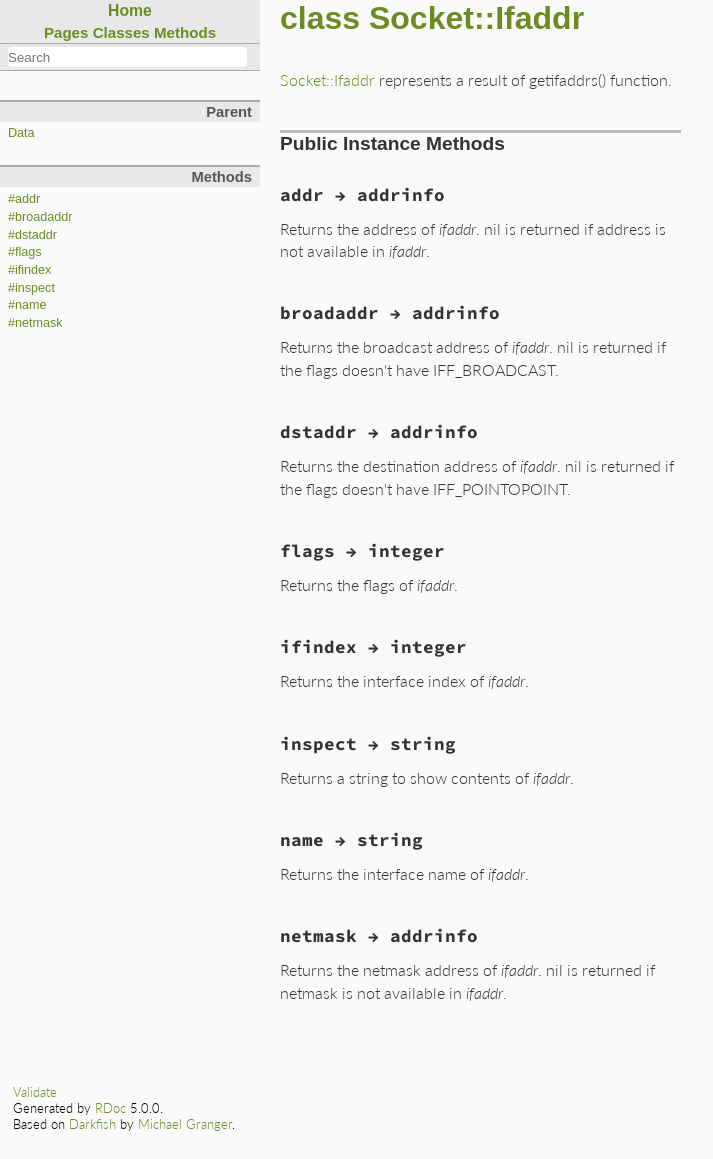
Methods (185, 32)
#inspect (31, 288)
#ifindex (29, 270)
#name (27, 305)
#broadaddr (40, 217)
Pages (66, 32)
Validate (35, 1092)
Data (21, 133)
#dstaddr (32, 235)
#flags (25, 252)
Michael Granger (185, 1124)
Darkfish (92, 1124)
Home (130, 10)
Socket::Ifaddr (327, 79)
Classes (121, 32)
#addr (24, 199)
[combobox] (127, 57)
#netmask (35, 323)
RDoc (110, 1108)
